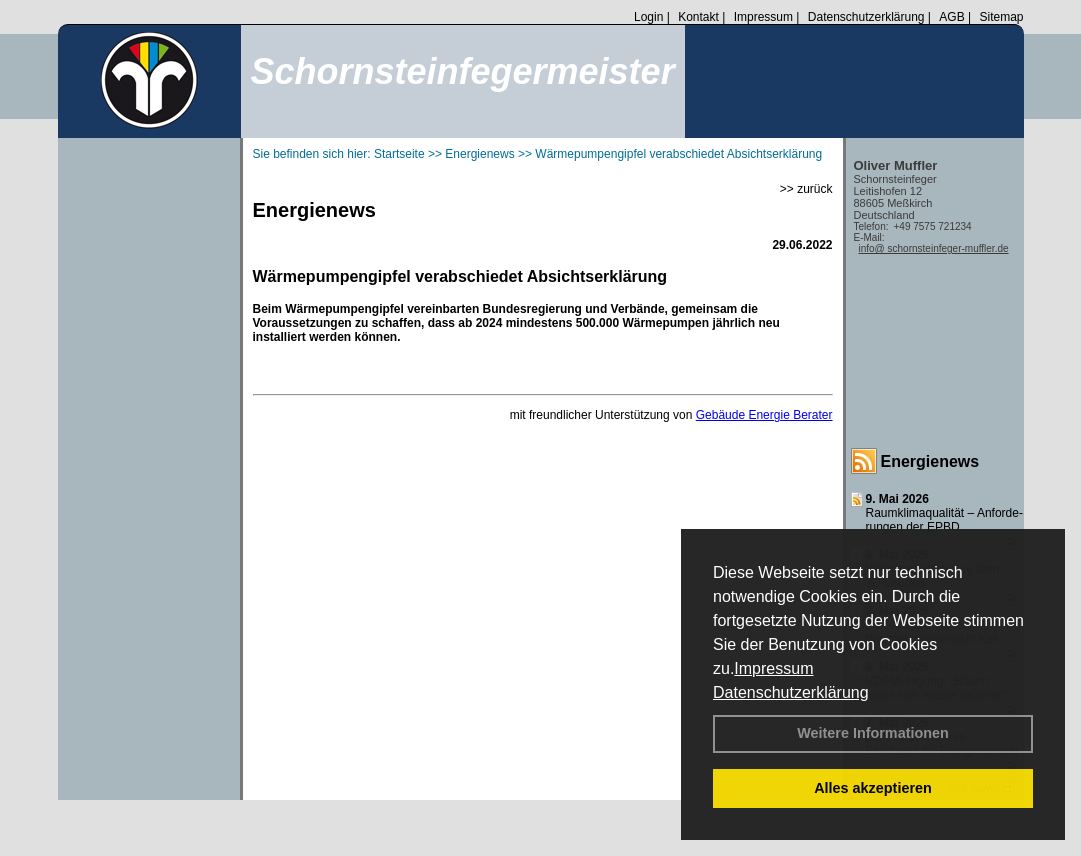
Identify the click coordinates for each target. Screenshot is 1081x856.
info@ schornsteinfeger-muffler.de (934, 248)
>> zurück (806, 189)
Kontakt (698, 17)
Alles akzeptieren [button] (873, 788)
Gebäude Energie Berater (764, 415)
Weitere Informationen (873, 733)
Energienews (930, 461)
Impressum (773, 668)
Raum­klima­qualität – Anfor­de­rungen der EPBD (944, 520)
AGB (951, 17)
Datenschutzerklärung (791, 692)
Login (648, 17)
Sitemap (1001, 17)
